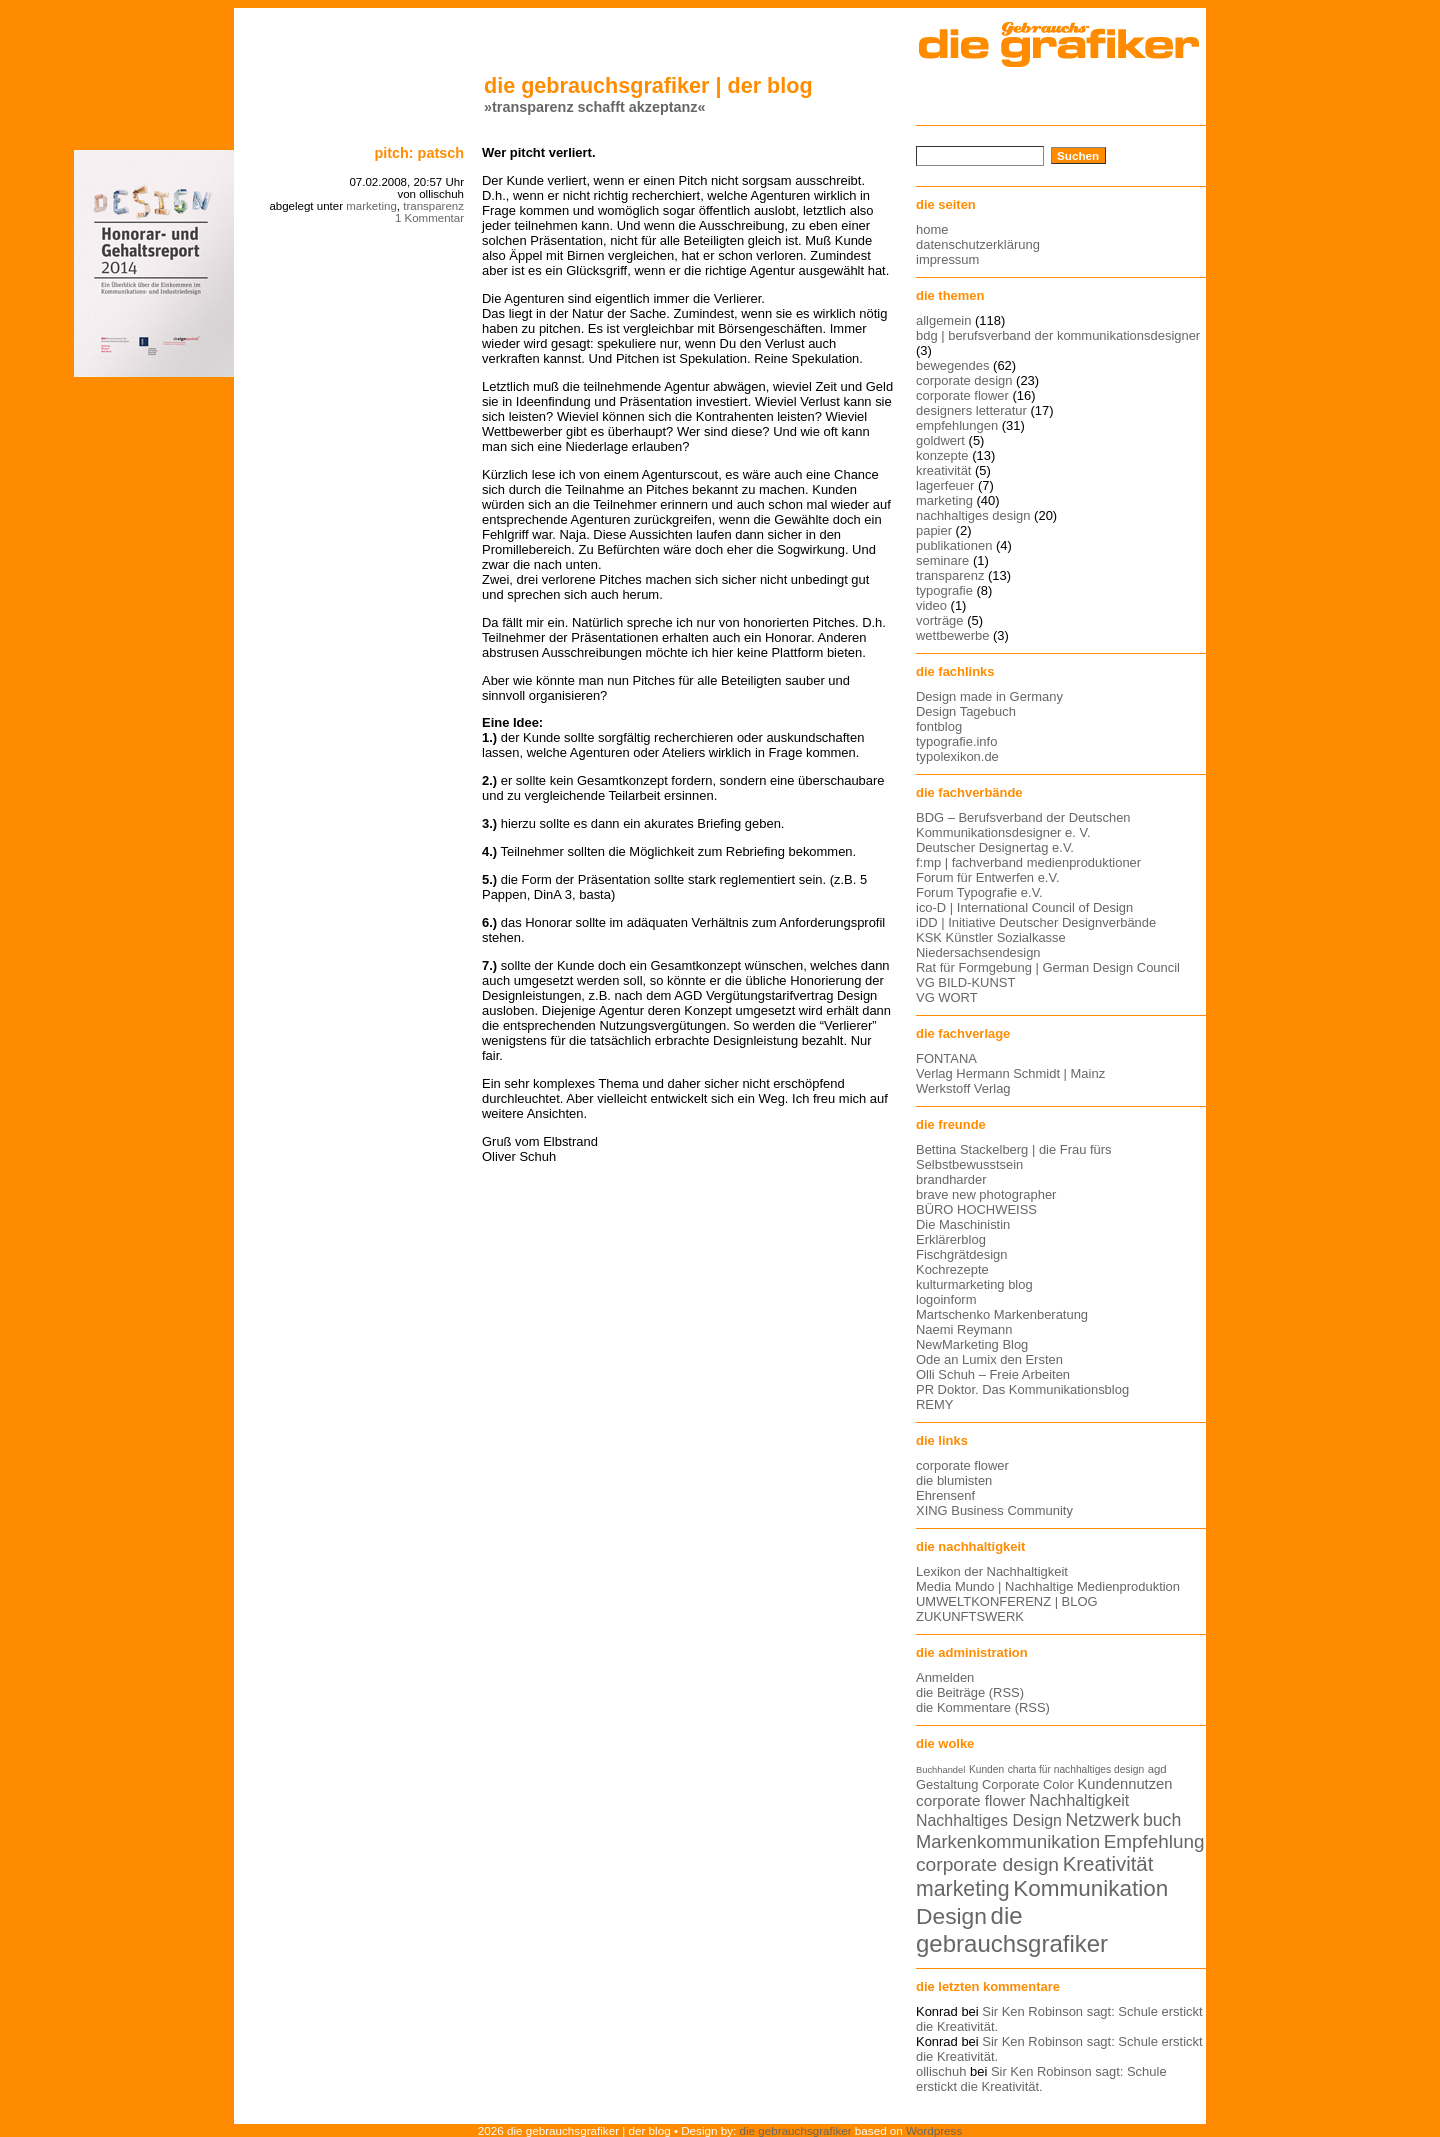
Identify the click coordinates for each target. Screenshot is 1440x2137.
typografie (944, 590)
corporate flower (962, 395)
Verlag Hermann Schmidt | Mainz (1010, 1073)
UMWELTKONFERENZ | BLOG (1007, 1601)
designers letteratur (971, 410)
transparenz (433, 206)
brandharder (951, 1179)
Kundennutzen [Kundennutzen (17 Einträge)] (1124, 1784)
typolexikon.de (957, 756)
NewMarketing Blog (972, 1344)
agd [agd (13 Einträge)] (1157, 1769)
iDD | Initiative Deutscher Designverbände (1036, 922)
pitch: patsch (419, 153)
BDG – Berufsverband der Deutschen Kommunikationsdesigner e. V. (1023, 825)
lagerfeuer (945, 485)
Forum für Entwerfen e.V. (988, 877)
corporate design (964, 380)
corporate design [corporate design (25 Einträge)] (987, 1864)
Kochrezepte (952, 1269)
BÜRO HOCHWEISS (976, 1209)
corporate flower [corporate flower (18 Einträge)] (971, 1800)
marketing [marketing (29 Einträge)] (963, 1889)
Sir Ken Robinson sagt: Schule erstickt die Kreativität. (1041, 2079)
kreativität (943, 470)
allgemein (943, 320)
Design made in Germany (989, 696)
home (932, 229)
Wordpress (934, 2130)
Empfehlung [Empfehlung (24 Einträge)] (1154, 1841)
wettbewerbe (952, 635)
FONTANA (946, 1058)
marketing (371, 206)
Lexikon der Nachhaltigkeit (992, 1571)
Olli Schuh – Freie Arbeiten (993, 1374)
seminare (942, 560)
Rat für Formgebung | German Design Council (1048, 967)
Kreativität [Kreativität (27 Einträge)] (1108, 1864)
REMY (934, 1404)
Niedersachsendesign (978, 952)
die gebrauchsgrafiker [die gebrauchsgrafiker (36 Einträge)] (1012, 1929)
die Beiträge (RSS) (970, 1692)
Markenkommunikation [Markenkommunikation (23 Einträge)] (1008, 1841)
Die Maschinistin (963, 1224)
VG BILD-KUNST (965, 982)
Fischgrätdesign (961, 1254)
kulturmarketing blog (974, 1284)
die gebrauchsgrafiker (796, 2130)
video (931, 605)
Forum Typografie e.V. (979, 892)
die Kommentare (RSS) (983, 1707)
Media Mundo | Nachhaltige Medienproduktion (1048, 1586)
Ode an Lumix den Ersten (989, 1359)
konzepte (942, 455)
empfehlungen (957, 425)
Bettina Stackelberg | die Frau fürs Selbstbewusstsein (1014, 1157)
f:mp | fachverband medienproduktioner (1028, 862)
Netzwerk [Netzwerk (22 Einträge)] (1103, 1820)
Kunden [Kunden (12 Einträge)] (986, 1769)
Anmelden (945, 1677)
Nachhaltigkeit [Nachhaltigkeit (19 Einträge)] (1079, 1800)
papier (934, 530)
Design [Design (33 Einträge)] (951, 1916)
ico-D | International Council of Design (1024, 907)
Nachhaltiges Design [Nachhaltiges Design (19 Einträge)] (989, 1820)
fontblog (939, 726)
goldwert (940, 440)
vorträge (940, 620)
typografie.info (956, 741)
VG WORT (947, 997)
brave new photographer (986, 1194)
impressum (947, 259)
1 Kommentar (429, 218)
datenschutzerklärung (978, 244)
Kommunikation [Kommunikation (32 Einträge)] (1090, 1888)
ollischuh (941, 2071)
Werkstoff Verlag (963, 1088)
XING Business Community (994, 1510)
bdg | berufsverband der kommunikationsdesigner (1058, 335)
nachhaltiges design (973, 515)
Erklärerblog (951, 1239)
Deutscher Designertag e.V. (995, 847)
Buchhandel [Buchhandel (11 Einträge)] (940, 1770)
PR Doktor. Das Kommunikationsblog (1022, 1389)
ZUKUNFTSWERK (970, 1616)
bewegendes (952, 365)
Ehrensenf (945, 1495)
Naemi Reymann (964, 1329)
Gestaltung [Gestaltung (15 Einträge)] (947, 1784)
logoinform (946, 1299)
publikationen (954, 545)
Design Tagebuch (966, 711)
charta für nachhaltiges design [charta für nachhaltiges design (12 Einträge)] (1076, 1769)
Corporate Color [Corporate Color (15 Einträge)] (1028, 1784)
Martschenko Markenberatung (1002, 1314)
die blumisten (954, 1480)
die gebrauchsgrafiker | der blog (648, 85)
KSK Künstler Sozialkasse (991, 937)
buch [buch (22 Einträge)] (1162, 1820)
